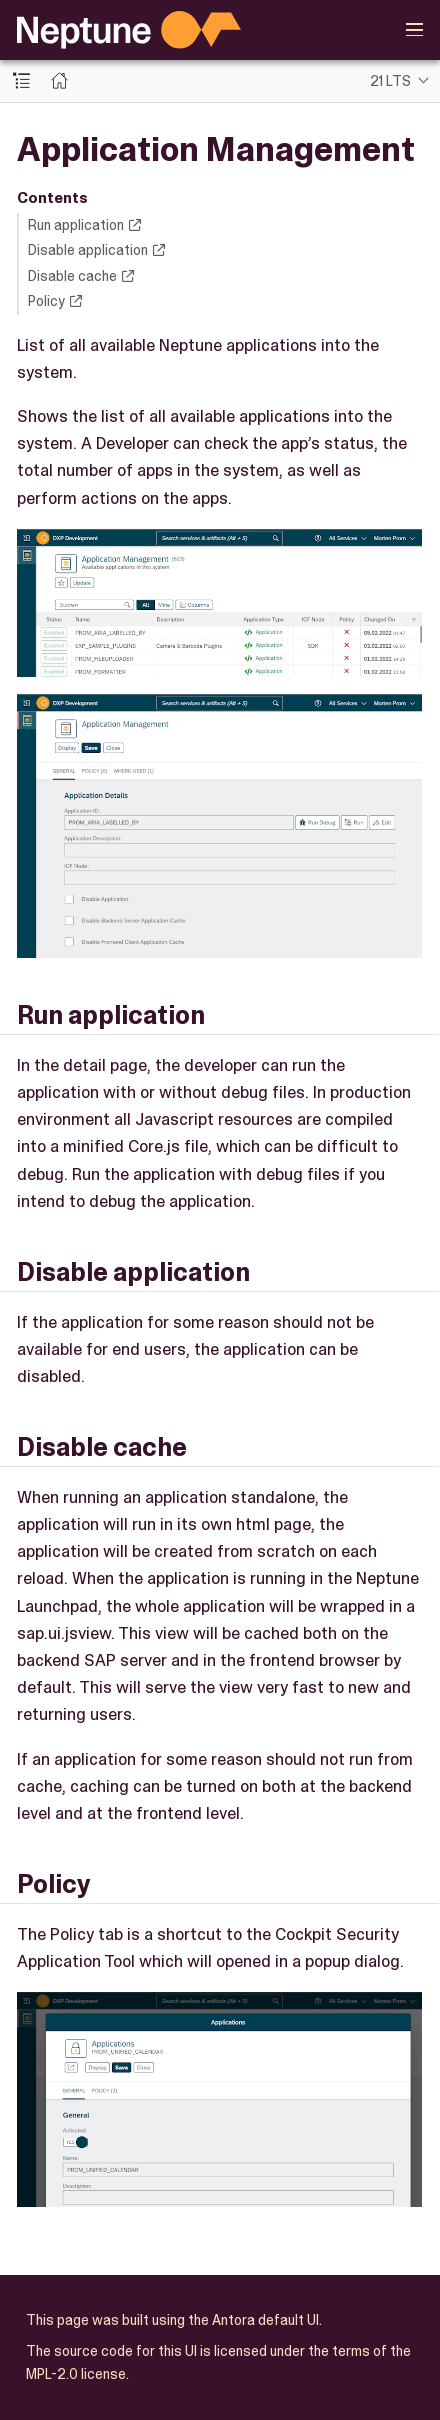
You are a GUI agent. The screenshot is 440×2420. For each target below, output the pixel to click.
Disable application (88, 250)
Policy (46, 301)
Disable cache (72, 276)
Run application (76, 225)
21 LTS (390, 81)
